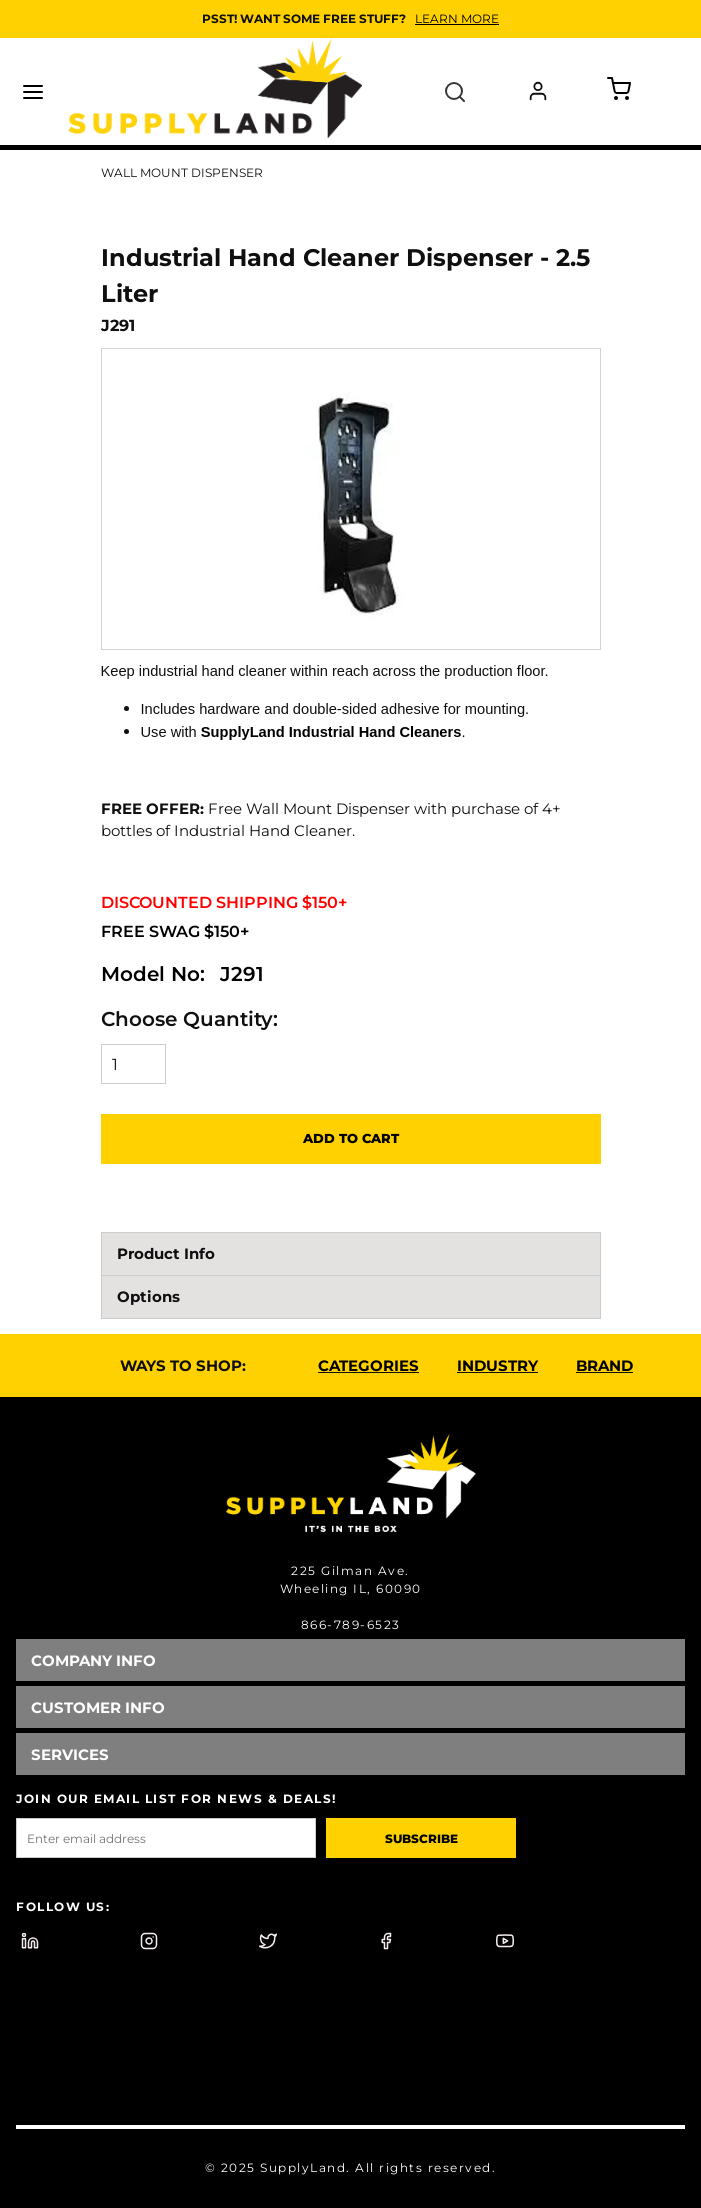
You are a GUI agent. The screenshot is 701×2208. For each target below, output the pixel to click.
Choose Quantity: (189, 1019)
